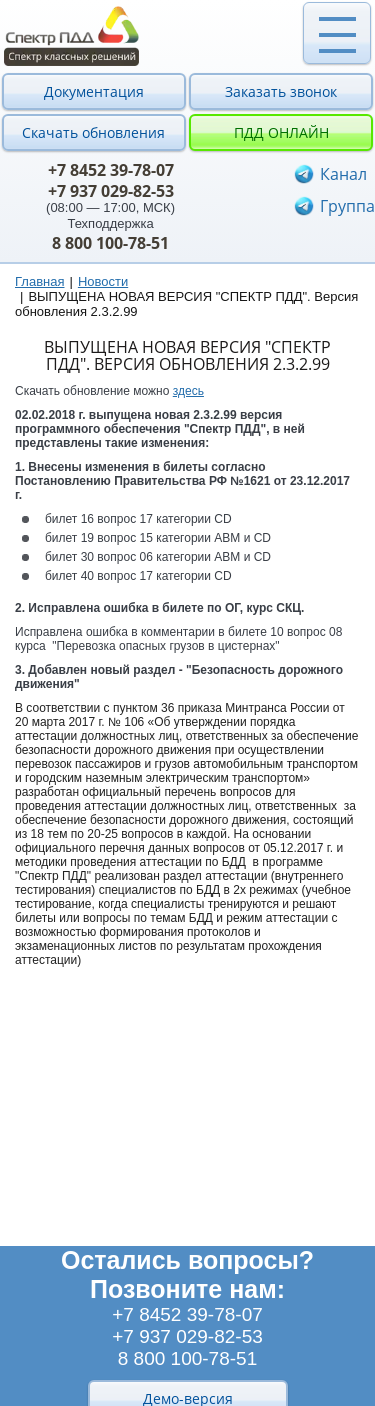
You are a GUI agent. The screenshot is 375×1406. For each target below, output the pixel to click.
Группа (347, 206)
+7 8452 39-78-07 (111, 170)
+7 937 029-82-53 (111, 191)
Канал (343, 174)
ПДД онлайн (281, 132)
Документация (94, 91)
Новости (103, 281)
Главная (39, 281)
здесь (188, 391)
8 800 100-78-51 (110, 243)
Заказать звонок (281, 91)
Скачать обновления (93, 132)
